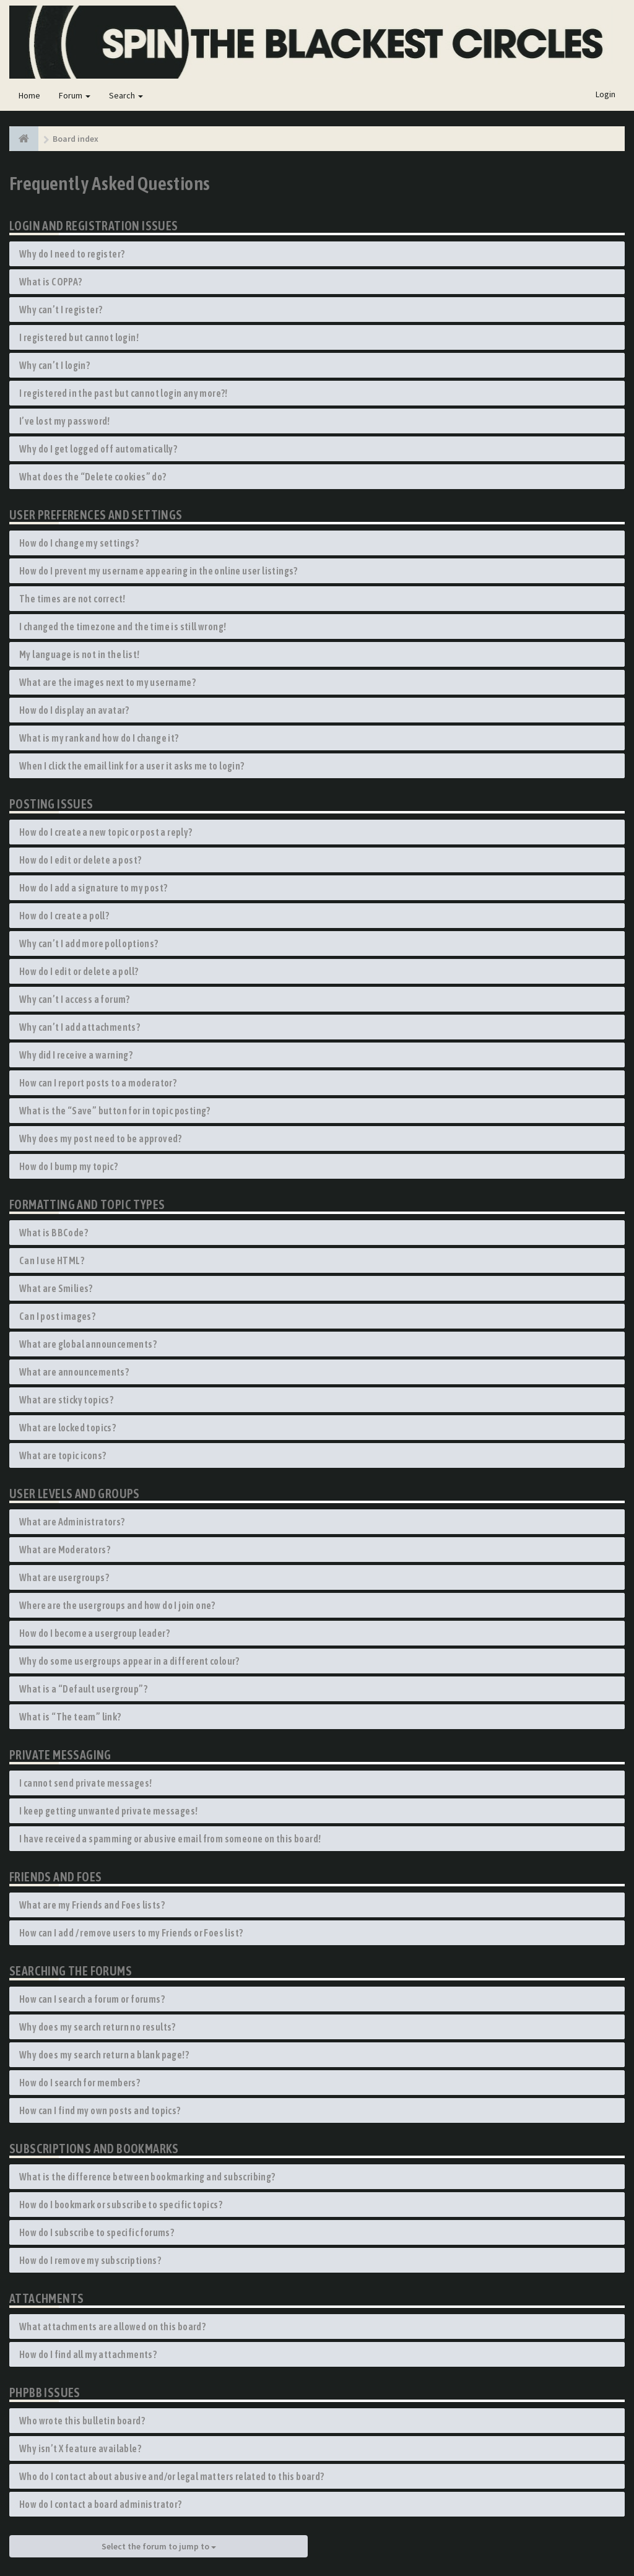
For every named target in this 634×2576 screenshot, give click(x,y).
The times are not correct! (72, 598)
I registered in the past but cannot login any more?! (123, 393)
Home (29, 95)
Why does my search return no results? (97, 2026)
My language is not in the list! (79, 654)
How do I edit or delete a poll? (78, 971)
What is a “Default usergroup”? (83, 1688)
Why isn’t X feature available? (80, 2448)
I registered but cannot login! (79, 337)
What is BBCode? (53, 1232)
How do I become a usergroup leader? (94, 1633)
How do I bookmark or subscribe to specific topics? (120, 2204)
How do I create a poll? (64, 915)
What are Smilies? (56, 1288)
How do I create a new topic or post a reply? (106, 832)
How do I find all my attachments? (88, 2354)
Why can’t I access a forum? (74, 999)
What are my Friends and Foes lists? (92, 1904)
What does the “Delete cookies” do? (93, 476)
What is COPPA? (50, 281)
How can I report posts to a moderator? (97, 1082)
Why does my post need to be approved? (100, 1138)
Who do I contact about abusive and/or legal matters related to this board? (171, 2476)
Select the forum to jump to (159, 2546)
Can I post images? (57, 1316)
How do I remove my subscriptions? (90, 2260)
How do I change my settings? (79, 543)
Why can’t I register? (60, 309)
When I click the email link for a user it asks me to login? (132, 765)
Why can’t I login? (54, 365)
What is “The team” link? (70, 1716)
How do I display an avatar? (74, 710)
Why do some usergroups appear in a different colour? (129, 1661)
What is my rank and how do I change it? (99, 738)
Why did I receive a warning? (75, 1054)
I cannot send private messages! (85, 1783)
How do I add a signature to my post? (93, 887)
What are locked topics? (67, 1427)
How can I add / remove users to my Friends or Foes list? (131, 1932)
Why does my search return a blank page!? (104, 2054)
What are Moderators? (64, 1549)
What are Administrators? (72, 1521)
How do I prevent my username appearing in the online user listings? (158, 570)
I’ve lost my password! (64, 421)
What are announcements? (74, 1371)
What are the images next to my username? (107, 682)
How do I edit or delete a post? (80, 859)
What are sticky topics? (66, 1399)
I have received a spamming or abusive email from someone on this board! (170, 1838)
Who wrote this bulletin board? (82, 2420)
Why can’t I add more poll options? (88, 943)
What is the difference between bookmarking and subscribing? (147, 2176)
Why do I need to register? (71, 253)
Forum (74, 95)
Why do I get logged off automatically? (98, 448)
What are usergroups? (64, 1577)
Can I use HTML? (51, 1260)
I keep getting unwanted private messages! (108, 1810)
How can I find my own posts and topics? (100, 2110)
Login (605, 94)
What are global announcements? (88, 1344)
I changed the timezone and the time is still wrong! (122, 626)
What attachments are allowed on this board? (112, 2326)
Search (126, 95)
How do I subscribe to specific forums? (96, 2232)
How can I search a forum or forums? (92, 1999)
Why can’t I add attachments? (79, 1027)
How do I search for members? (79, 2082)
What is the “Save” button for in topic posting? (115, 1110)
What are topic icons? (62, 1455)
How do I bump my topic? (68, 1166)
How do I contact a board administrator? (100, 2504)
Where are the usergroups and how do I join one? (117, 1605)
